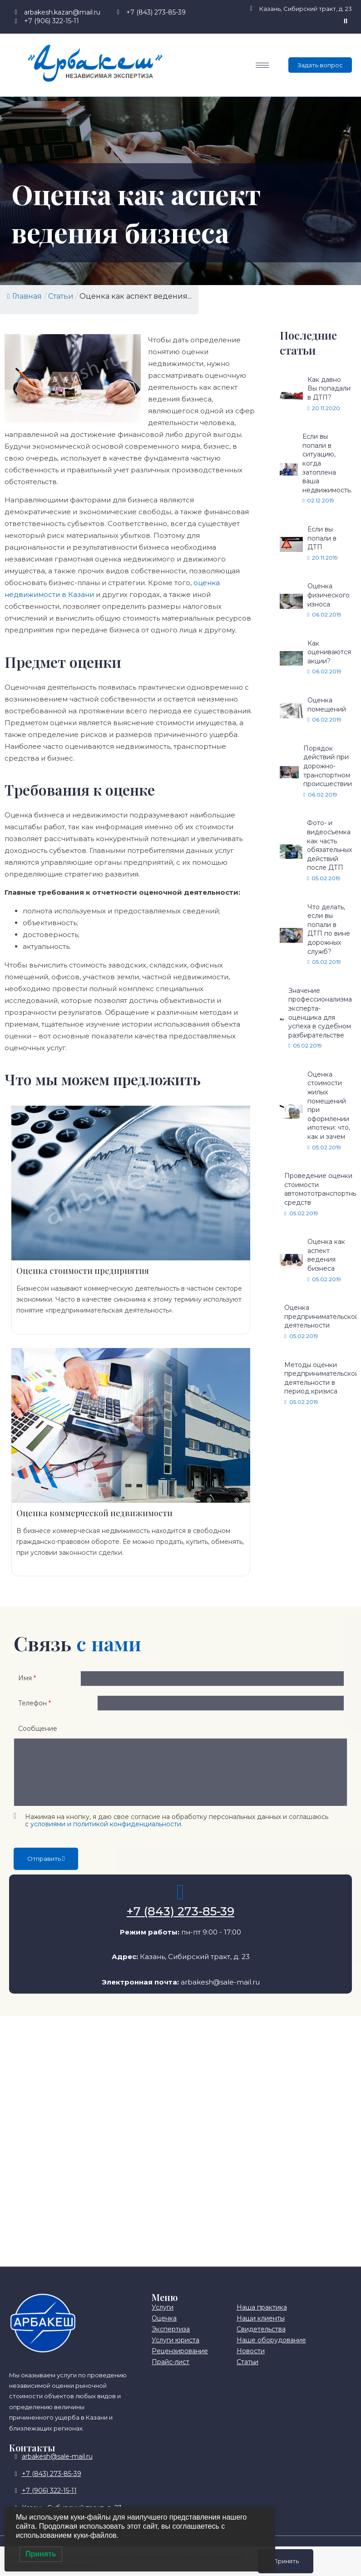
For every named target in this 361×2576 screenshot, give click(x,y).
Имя (27, 1681)
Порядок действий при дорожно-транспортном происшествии (327, 766)
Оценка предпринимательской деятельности (321, 1316)
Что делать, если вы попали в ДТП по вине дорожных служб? (328, 929)
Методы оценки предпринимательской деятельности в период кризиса (321, 1378)
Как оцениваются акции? (329, 652)
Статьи (61, 296)
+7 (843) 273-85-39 (180, 1923)
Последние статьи (308, 343)
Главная (24, 296)
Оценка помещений (326, 704)
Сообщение (37, 1740)
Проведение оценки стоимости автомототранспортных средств (322, 1189)
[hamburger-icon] (262, 65)
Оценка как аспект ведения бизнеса (326, 1255)
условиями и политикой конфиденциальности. (106, 1836)
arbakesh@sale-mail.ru (220, 1994)
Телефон (34, 1712)
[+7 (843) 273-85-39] (181, 1904)
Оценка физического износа (328, 595)
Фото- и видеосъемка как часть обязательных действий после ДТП (329, 845)
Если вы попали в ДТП (321, 538)
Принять (285, 2560)
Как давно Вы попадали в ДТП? (329, 388)
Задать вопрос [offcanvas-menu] (320, 65)
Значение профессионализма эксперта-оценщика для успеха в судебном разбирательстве (320, 1013)
